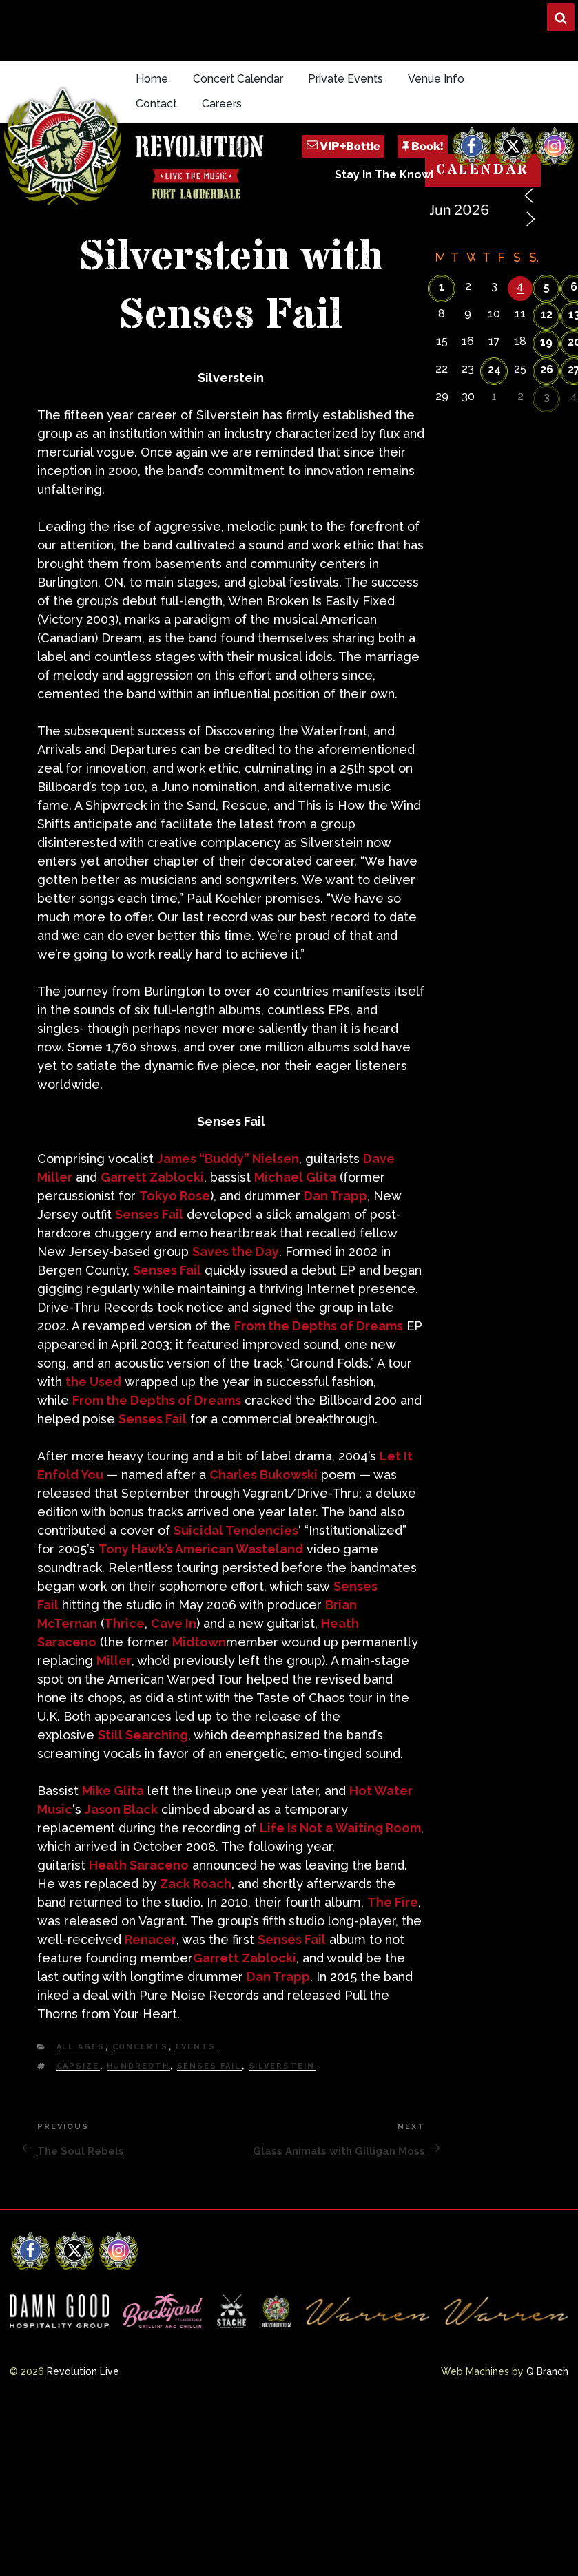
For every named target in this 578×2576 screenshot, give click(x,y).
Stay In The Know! (384, 174)
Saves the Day (235, 1251)
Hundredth (138, 2066)
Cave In (173, 1623)
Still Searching (143, 1735)
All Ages (80, 2046)
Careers (222, 103)
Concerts (140, 2046)
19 (546, 341)
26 (546, 369)
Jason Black (121, 1809)
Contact (156, 103)
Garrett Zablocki (152, 1177)
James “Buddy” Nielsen (228, 1158)
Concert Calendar (238, 78)
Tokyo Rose (174, 1195)
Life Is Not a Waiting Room (340, 1828)
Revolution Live (83, 2371)
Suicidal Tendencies (236, 1530)
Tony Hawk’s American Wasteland (201, 1549)
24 (494, 369)
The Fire (392, 1902)
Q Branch (547, 2371)
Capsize (78, 2066)
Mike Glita (113, 1790)
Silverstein (282, 2066)
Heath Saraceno (139, 1865)
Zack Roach (195, 1883)
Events (196, 2046)
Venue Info (436, 78)
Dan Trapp (335, 1195)
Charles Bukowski (263, 1474)
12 (547, 314)
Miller (114, 1660)
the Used (93, 1381)
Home (152, 78)
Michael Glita (295, 1177)
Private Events (345, 78)
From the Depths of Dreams (318, 1326)
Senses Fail (149, 1214)
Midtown (199, 1642)
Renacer (150, 1939)
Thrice (124, 1623)
